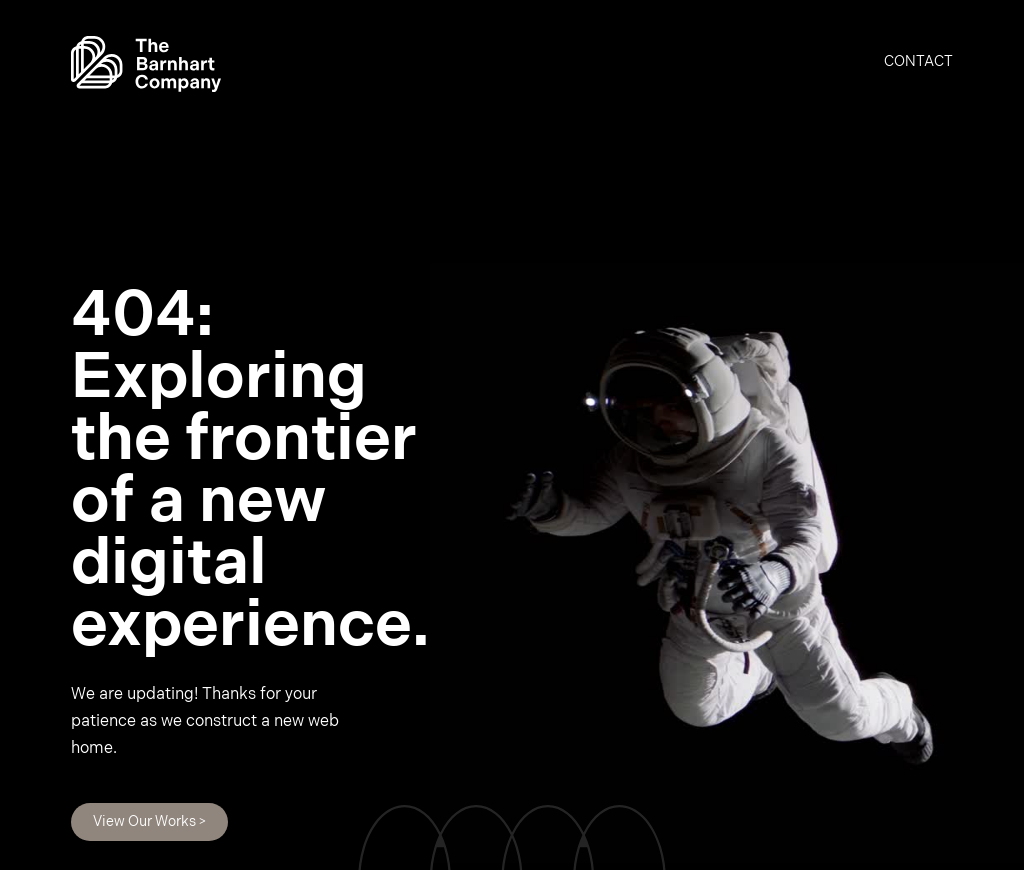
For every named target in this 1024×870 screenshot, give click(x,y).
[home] (146, 64)
